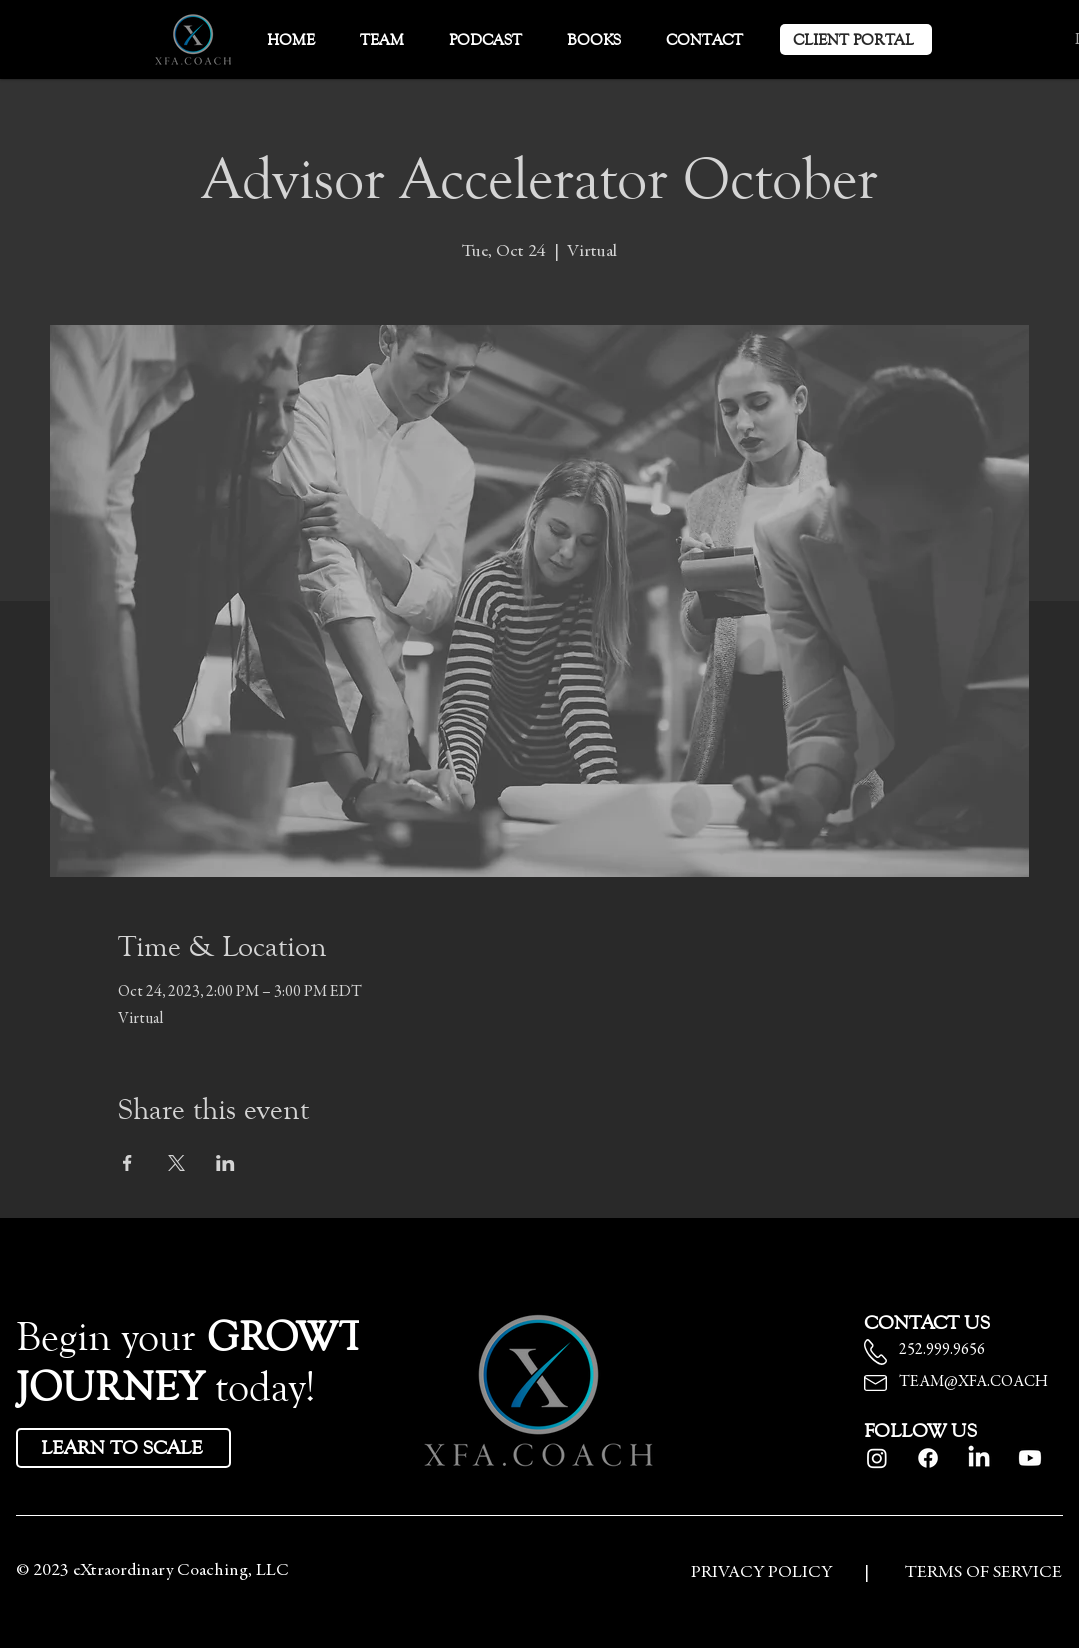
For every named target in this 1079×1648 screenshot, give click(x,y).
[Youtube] (1030, 1458)
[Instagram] (877, 1458)
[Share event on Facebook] (127, 1163)
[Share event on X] (176, 1163)
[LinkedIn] (979, 1458)
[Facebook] (928, 1458)
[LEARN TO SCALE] (123, 1448)
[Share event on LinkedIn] (225, 1163)
